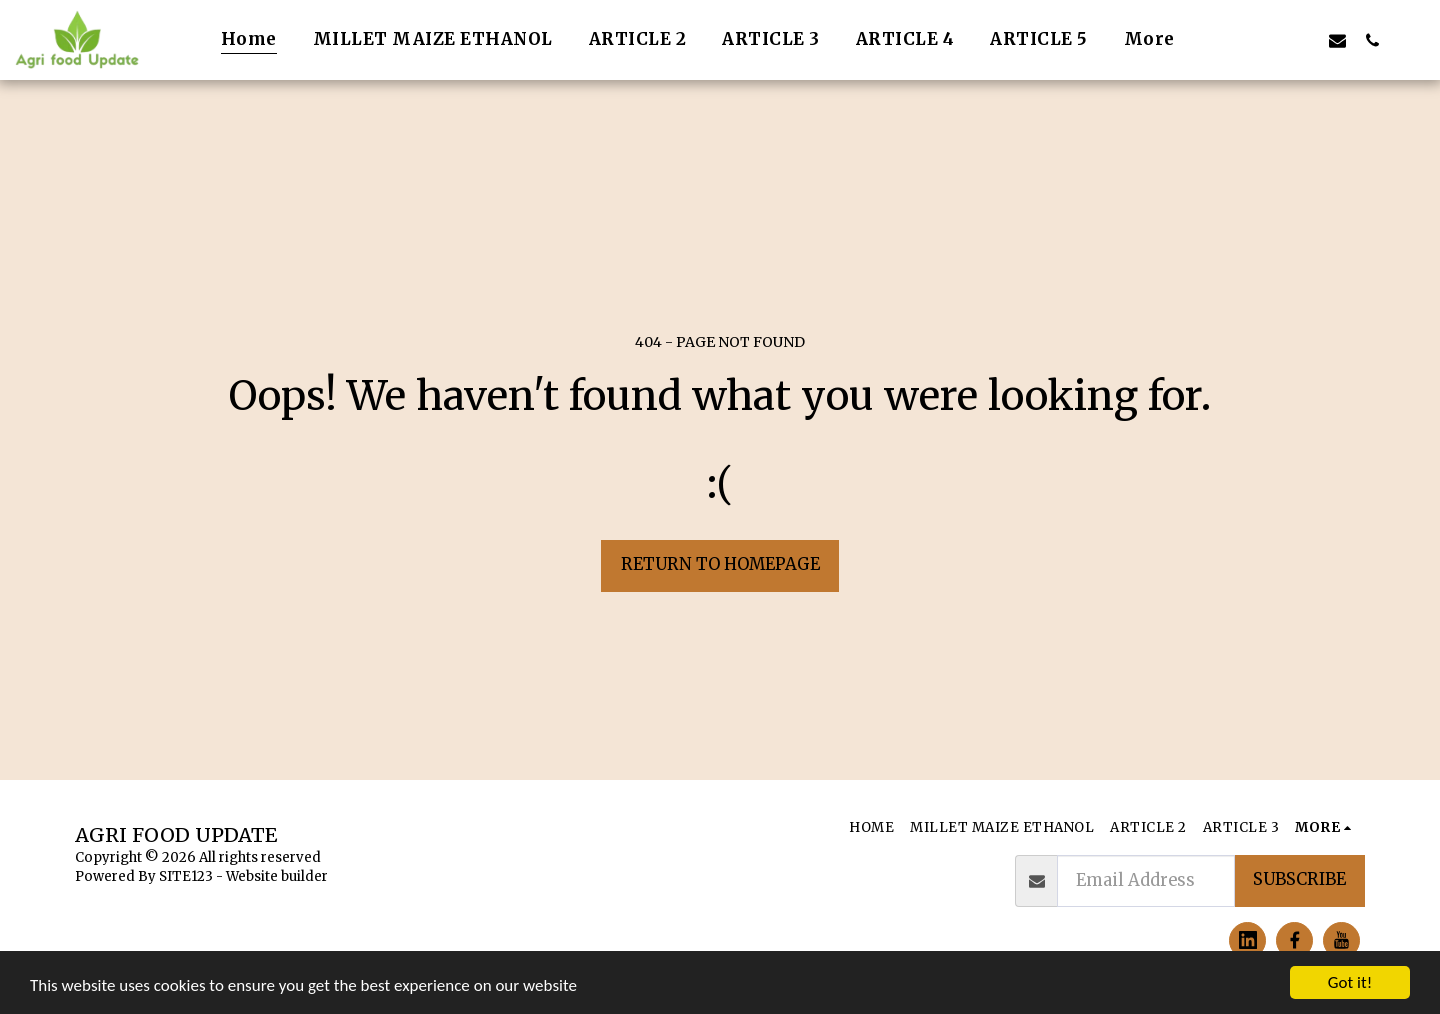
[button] (1232, 40)
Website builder (277, 876)
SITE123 (186, 876)
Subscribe (1299, 879)
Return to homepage (720, 564)
